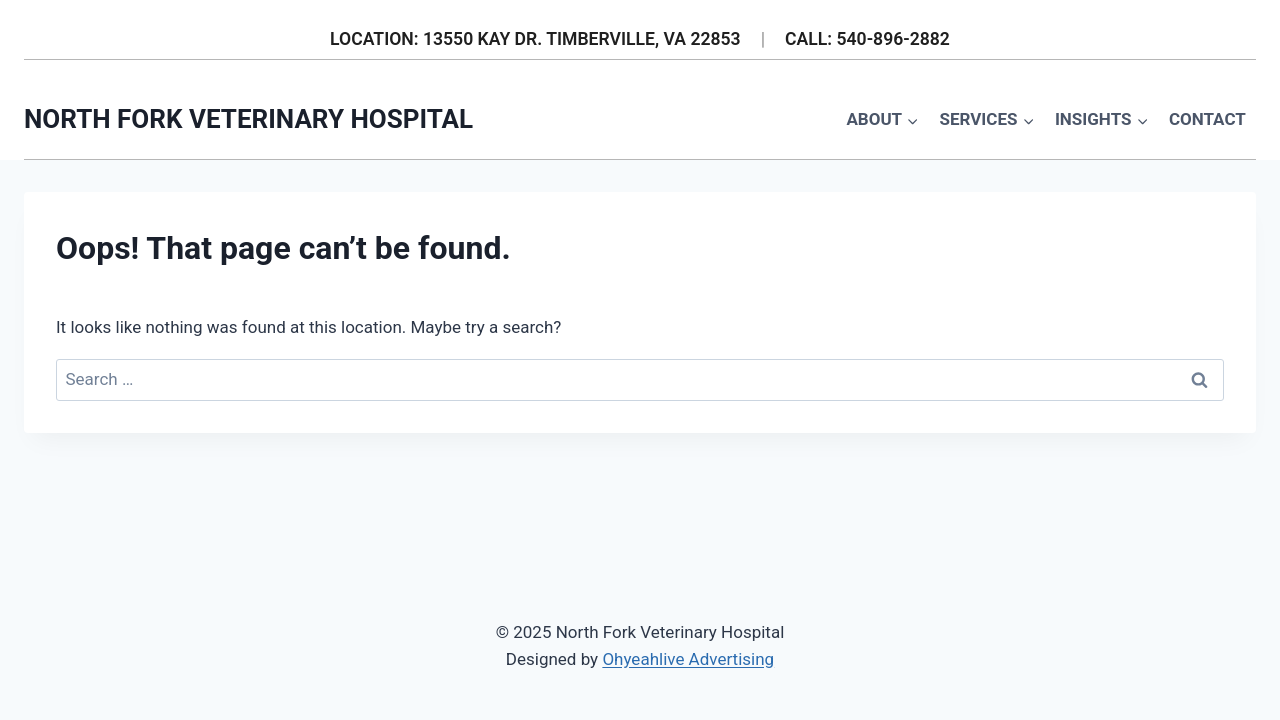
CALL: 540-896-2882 (867, 39)
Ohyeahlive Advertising (688, 659)
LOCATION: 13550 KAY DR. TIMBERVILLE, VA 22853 (535, 39)
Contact (1207, 119)
